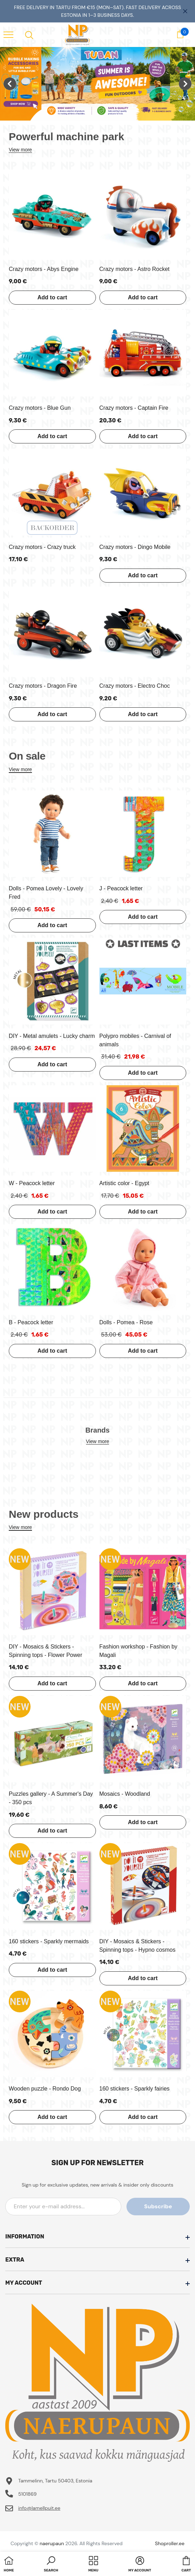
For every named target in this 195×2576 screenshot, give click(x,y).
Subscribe (158, 2206)
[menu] (8, 34)
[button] (51, 2564)
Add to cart (52, 297)
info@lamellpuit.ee (39, 2508)
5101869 (27, 2494)
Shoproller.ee (169, 2543)
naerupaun (52, 2543)
